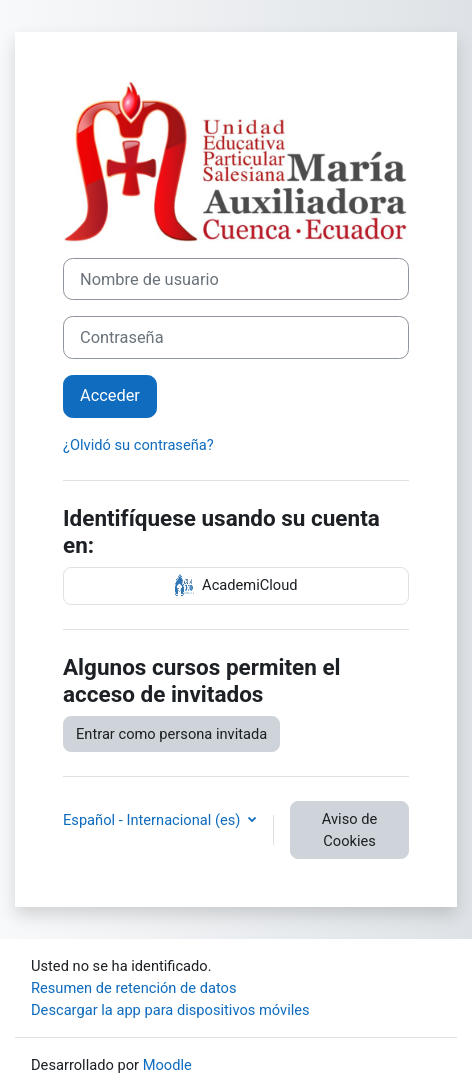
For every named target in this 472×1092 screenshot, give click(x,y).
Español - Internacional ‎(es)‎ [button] (153, 820)
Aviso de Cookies (349, 830)
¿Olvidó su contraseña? (138, 445)
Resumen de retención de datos (134, 988)
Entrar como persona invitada (171, 734)
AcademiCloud (235, 586)
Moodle (167, 1065)
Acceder (110, 395)
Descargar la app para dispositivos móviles (170, 1010)
